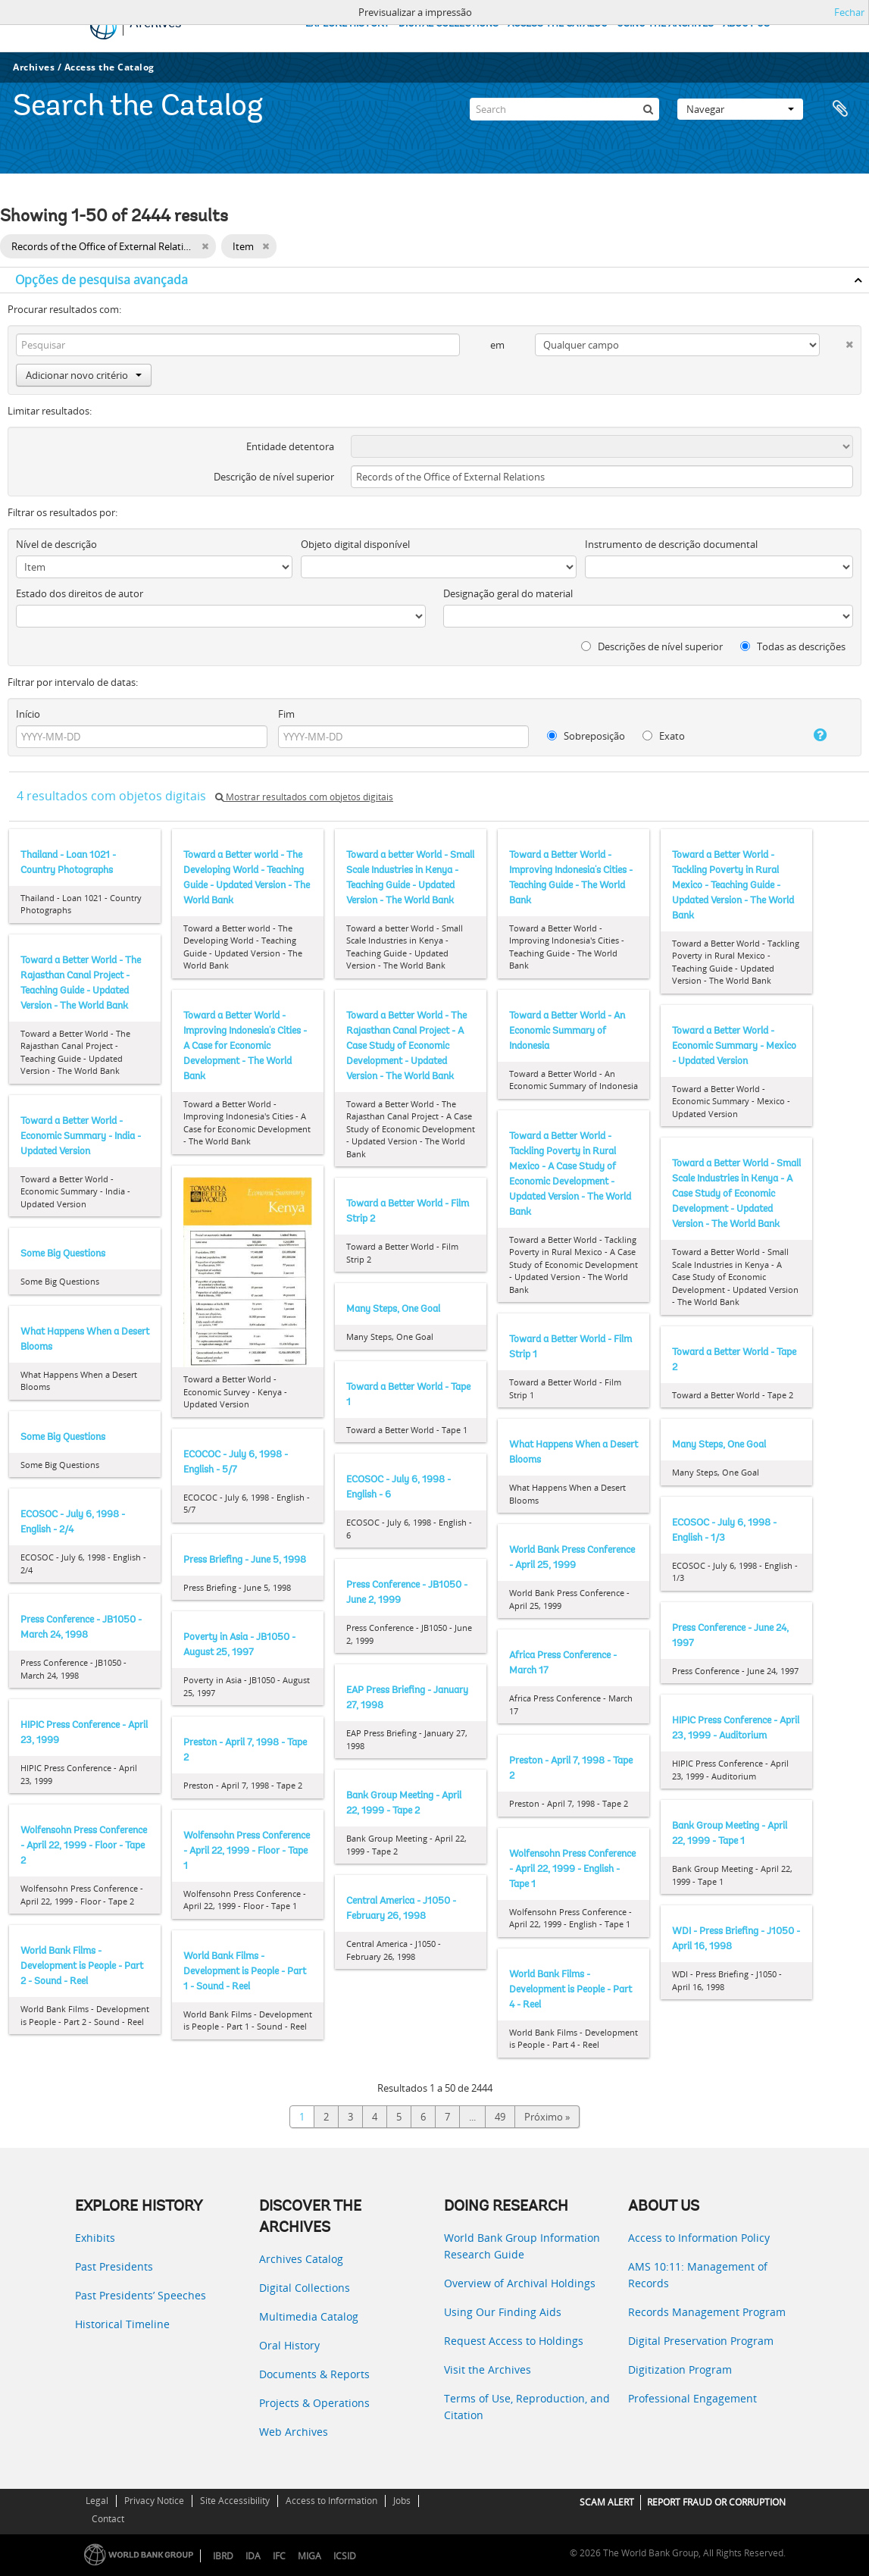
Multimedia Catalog (308, 2316)
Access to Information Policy (699, 2237)
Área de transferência (840, 109)
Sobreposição (586, 736)
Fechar (849, 12)
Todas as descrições (793, 646)
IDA (253, 2555)
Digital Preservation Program (701, 2340)
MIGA (309, 2555)
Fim (286, 714)
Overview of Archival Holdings (519, 2283)
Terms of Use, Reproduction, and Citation (527, 2406)
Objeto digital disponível (355, 544)
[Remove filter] (205, 246)
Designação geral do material (508, 593)
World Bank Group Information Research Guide (522, 2245)
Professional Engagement (692, 2398)
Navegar (740, 109)
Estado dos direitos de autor (79, 593)
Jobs (402, 2500)
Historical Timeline (122, 2324)
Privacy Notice (154, 2500)
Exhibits (95, 2237)
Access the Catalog (109, 67)
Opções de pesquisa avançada (101, 279)
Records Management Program (707, 2312)
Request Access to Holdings (513, 2340)
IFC (279, 2555)
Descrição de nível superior (274, 477)
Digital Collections (304, 2287)
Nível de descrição (56, 544)
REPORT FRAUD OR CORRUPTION (716, 2502)
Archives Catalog (301, 2259)
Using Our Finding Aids (502, 2312)
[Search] (564, 109)
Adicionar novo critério (84, 375)
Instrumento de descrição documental (671, 544)
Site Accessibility (235, 2500)
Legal (97, 2500)
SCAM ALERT (607, 2502)
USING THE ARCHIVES (665, 24)
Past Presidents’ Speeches (140, 2295)
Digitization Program (680, 2369)
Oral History (289, 2345)
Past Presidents (114, 2266)
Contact (108, 2518)
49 (500, 2117)
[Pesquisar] (647, 109)
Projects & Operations (314, 2403)
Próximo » (547, 2117)
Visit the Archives (487, 2369)
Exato (663, 736)
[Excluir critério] (836, 341)
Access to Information (331, 2500)
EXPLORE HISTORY (347, 24)
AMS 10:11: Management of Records (697, 2274)
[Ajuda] (810, 735)
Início (28, 714)
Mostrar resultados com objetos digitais (304, 796)
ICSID (344, 2555)
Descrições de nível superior (652, 646)
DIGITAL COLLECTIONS (449, 24)
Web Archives (293, 2431)
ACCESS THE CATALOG (558, 24)
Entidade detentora (290, 446)
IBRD (223, 2555)
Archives (34, 67)
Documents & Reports (314, 2374)
